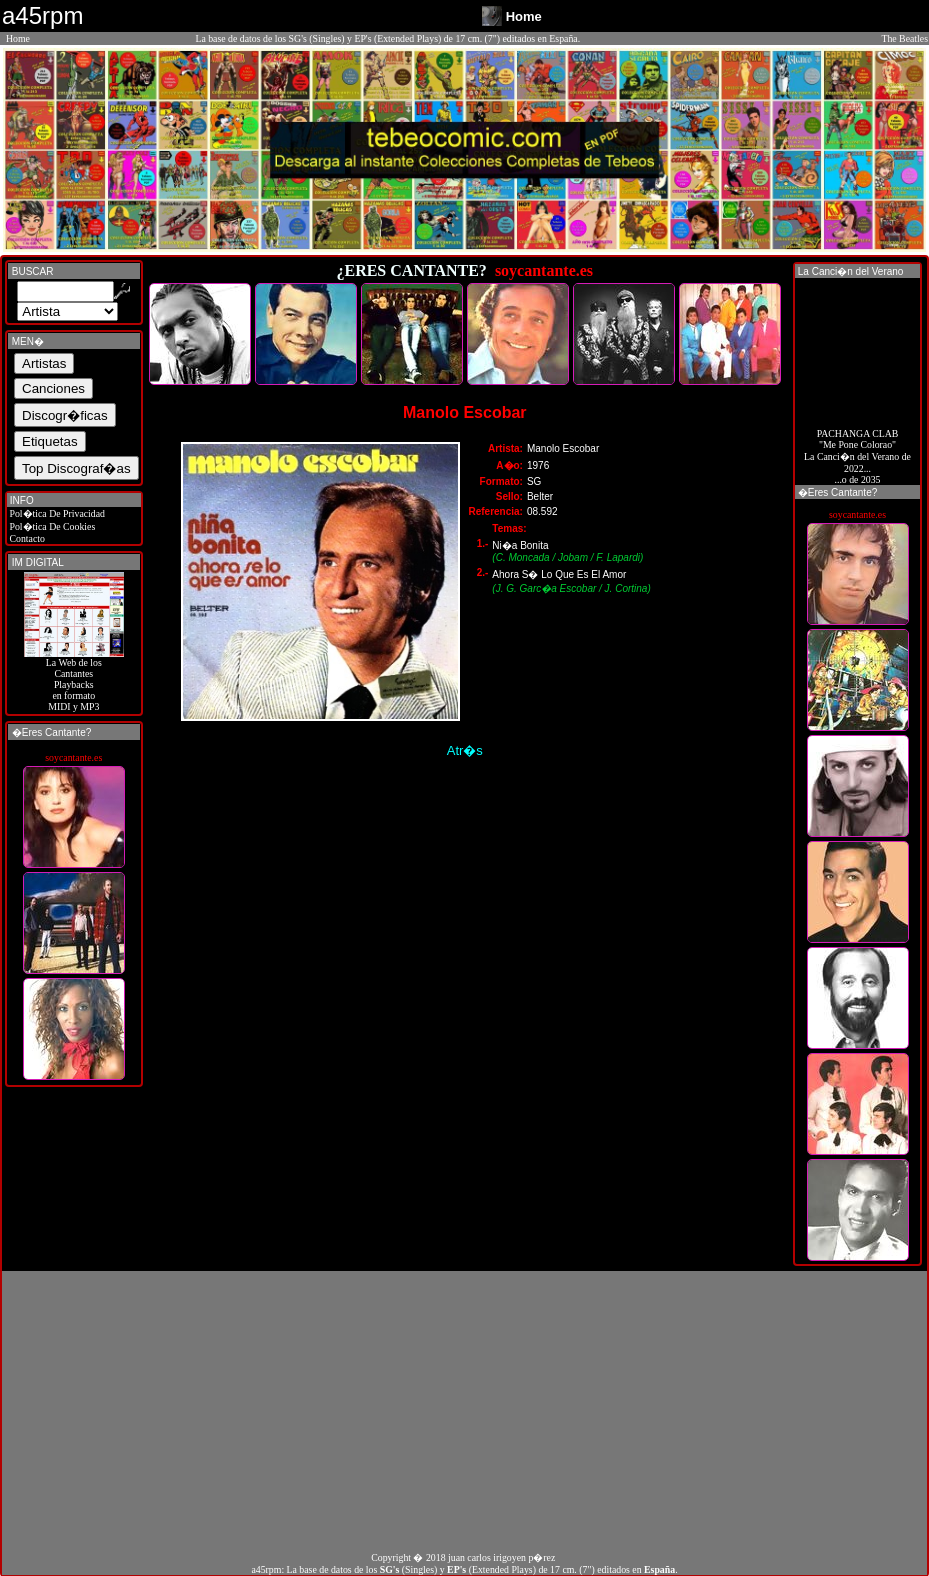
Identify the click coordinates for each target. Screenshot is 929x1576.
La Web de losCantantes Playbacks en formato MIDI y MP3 (74, 680)
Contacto (26, 538)
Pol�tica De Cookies (51, 526)
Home (18, 38)
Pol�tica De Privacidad (56, 513)
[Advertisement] (464, 1411)
